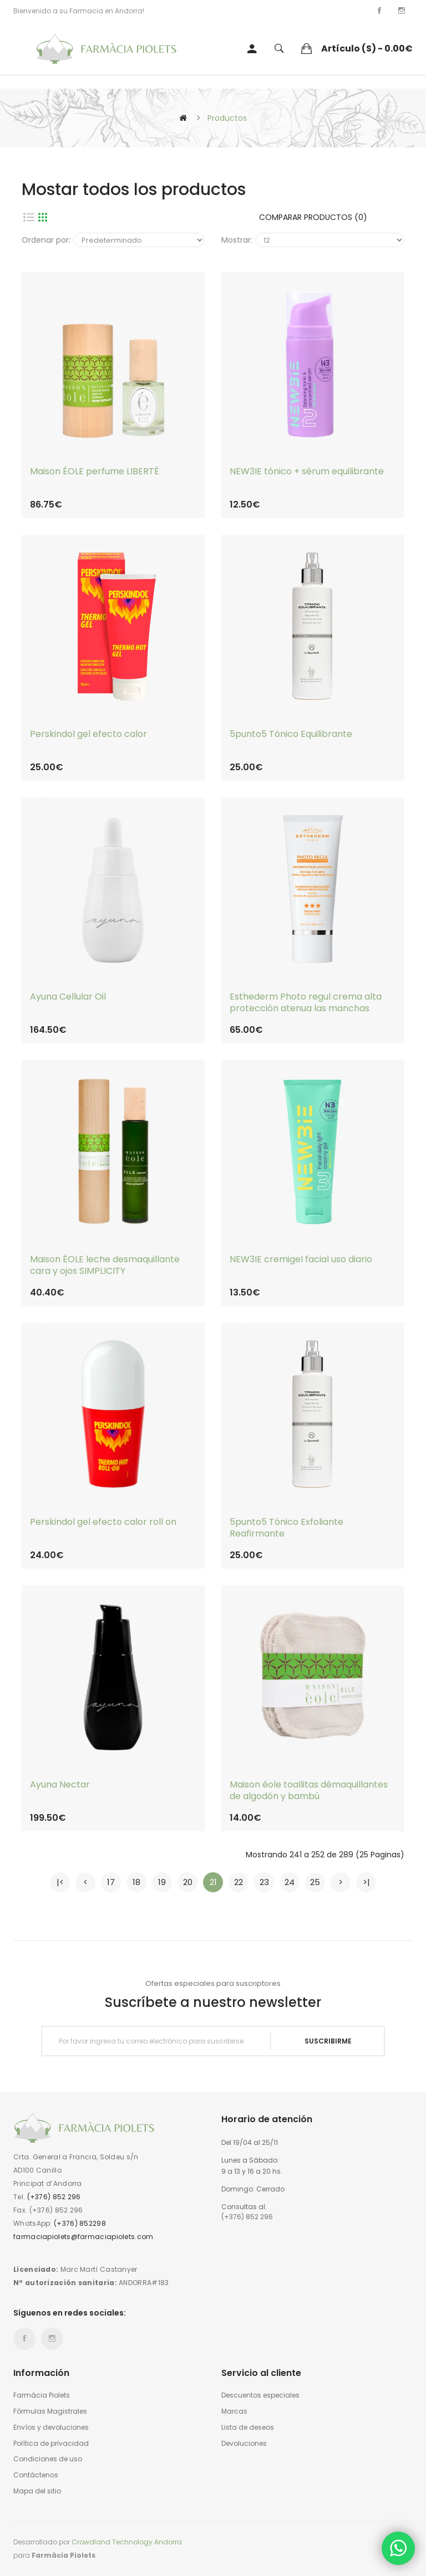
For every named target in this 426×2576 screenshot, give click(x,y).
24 (290, 1882)
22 (238, 1882)
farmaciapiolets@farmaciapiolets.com (83, 2236)
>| (366, 1882)
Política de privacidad (51, 2443)
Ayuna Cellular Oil (68, 997)
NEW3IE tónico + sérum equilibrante (307, 472)
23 (264, 1882)
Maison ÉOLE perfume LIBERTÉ (94, 472)
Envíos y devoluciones (51, 2427)
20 (187, 1882)
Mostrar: (236, 239)
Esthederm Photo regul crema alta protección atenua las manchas (306, 1003)
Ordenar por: (46, 239)
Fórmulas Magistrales (50, 2411)
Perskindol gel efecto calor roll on (103, 1522)
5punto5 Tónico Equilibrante (291, 734)
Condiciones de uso (47, 2459)
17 (111, 1882)
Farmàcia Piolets (41, 2395)
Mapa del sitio (37, 2491)
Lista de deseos (247, 2427)
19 (162, 1882)
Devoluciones (244, 2443)
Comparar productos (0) (313, 217)
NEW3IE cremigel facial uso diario (301, 1260)
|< (60, 1882)
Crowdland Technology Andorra (127, 2542)
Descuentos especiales (260, 2395)
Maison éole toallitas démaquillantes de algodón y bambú (309, 1790)
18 (136, 1882)
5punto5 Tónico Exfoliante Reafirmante (286, 1528)
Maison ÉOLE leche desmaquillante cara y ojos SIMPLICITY (105, 1265)
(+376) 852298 (80, 2223)
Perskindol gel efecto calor (88, 734)
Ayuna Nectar (60, 1785)
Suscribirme (328, 2041)
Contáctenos (35, 2475)
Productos (227, 118)
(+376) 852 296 (54, 2196)
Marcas (234, 2411)
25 (315, 1882)
